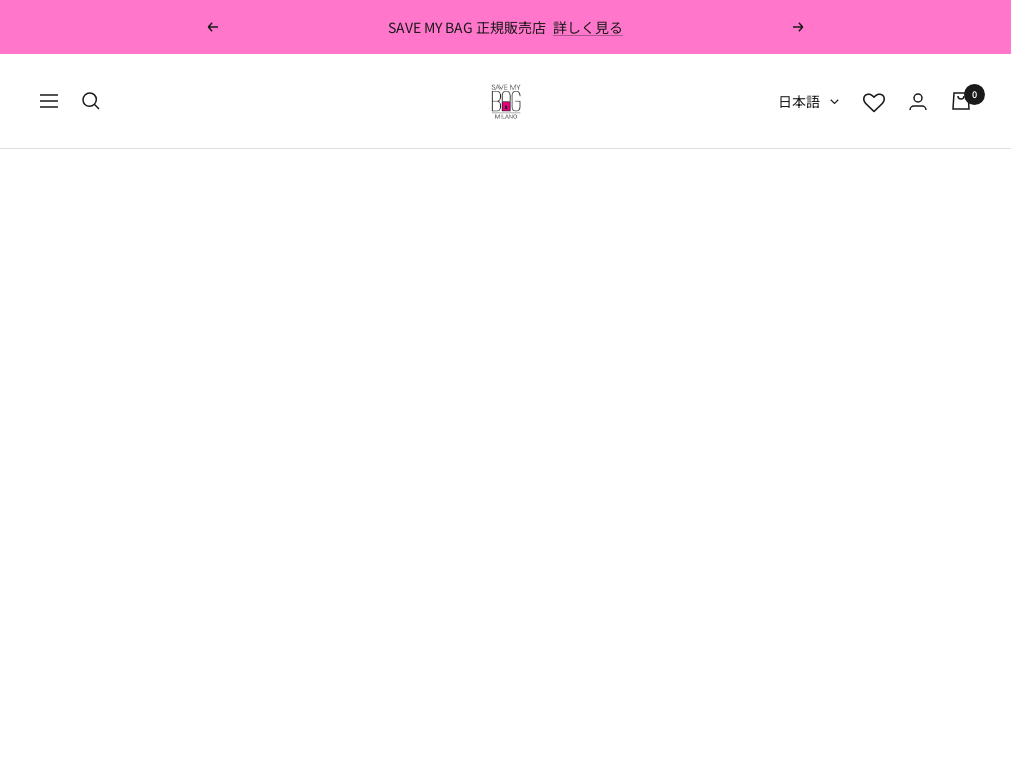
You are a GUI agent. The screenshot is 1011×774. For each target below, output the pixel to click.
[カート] (961, 101)
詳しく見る (588, 27)
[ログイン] (918, 101)
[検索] (91, 101)
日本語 (808, 101)
